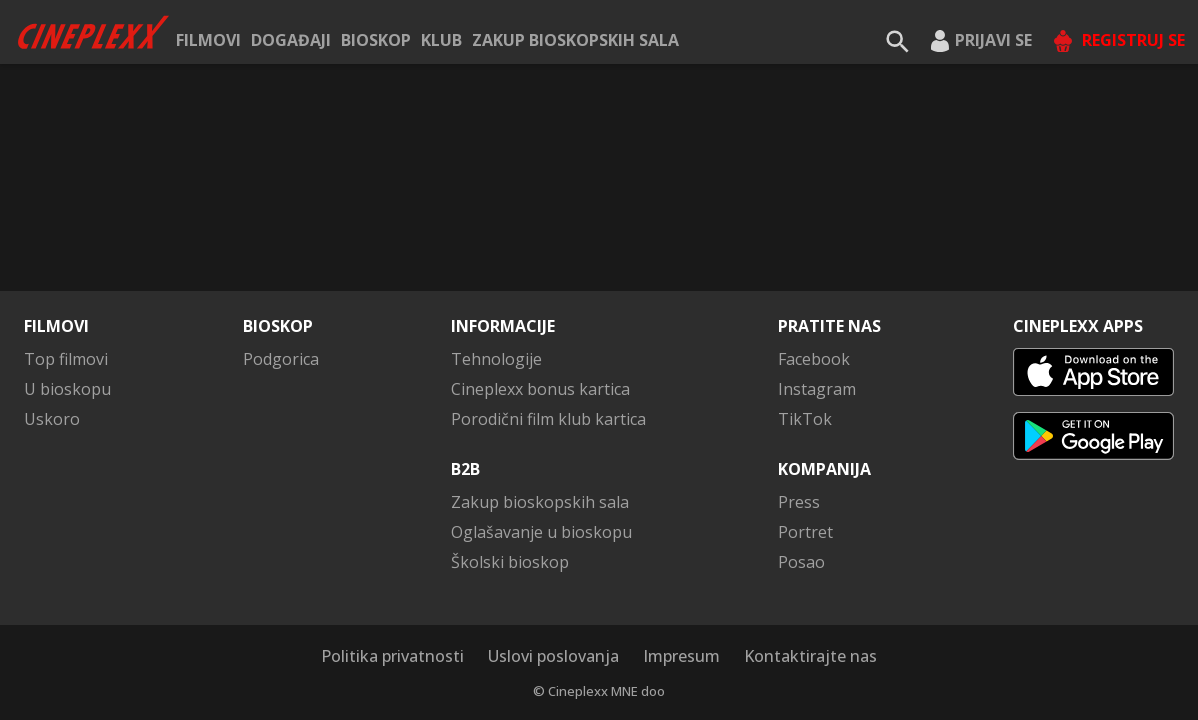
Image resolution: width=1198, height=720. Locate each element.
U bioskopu (67, 389)
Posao (801, 562)
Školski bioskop (510, 562)
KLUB (441, 40)
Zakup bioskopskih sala (575, 40)
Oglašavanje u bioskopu (541, 532)
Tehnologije (496, 359)
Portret (805, 532)
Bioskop (376, 40)
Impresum (681, 656)
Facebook (814, 359)
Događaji (291, 40)
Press (799, 502)
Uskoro (52, 419)
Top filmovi (66, 359)
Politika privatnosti (392, 656)
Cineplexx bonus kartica (540, 389)
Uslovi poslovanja (553, 656)
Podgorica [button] (281, 359)
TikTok (805, 419)
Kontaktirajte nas (810, 656)
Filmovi (208, 40)
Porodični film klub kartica (548, 419)
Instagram (817, 389)
